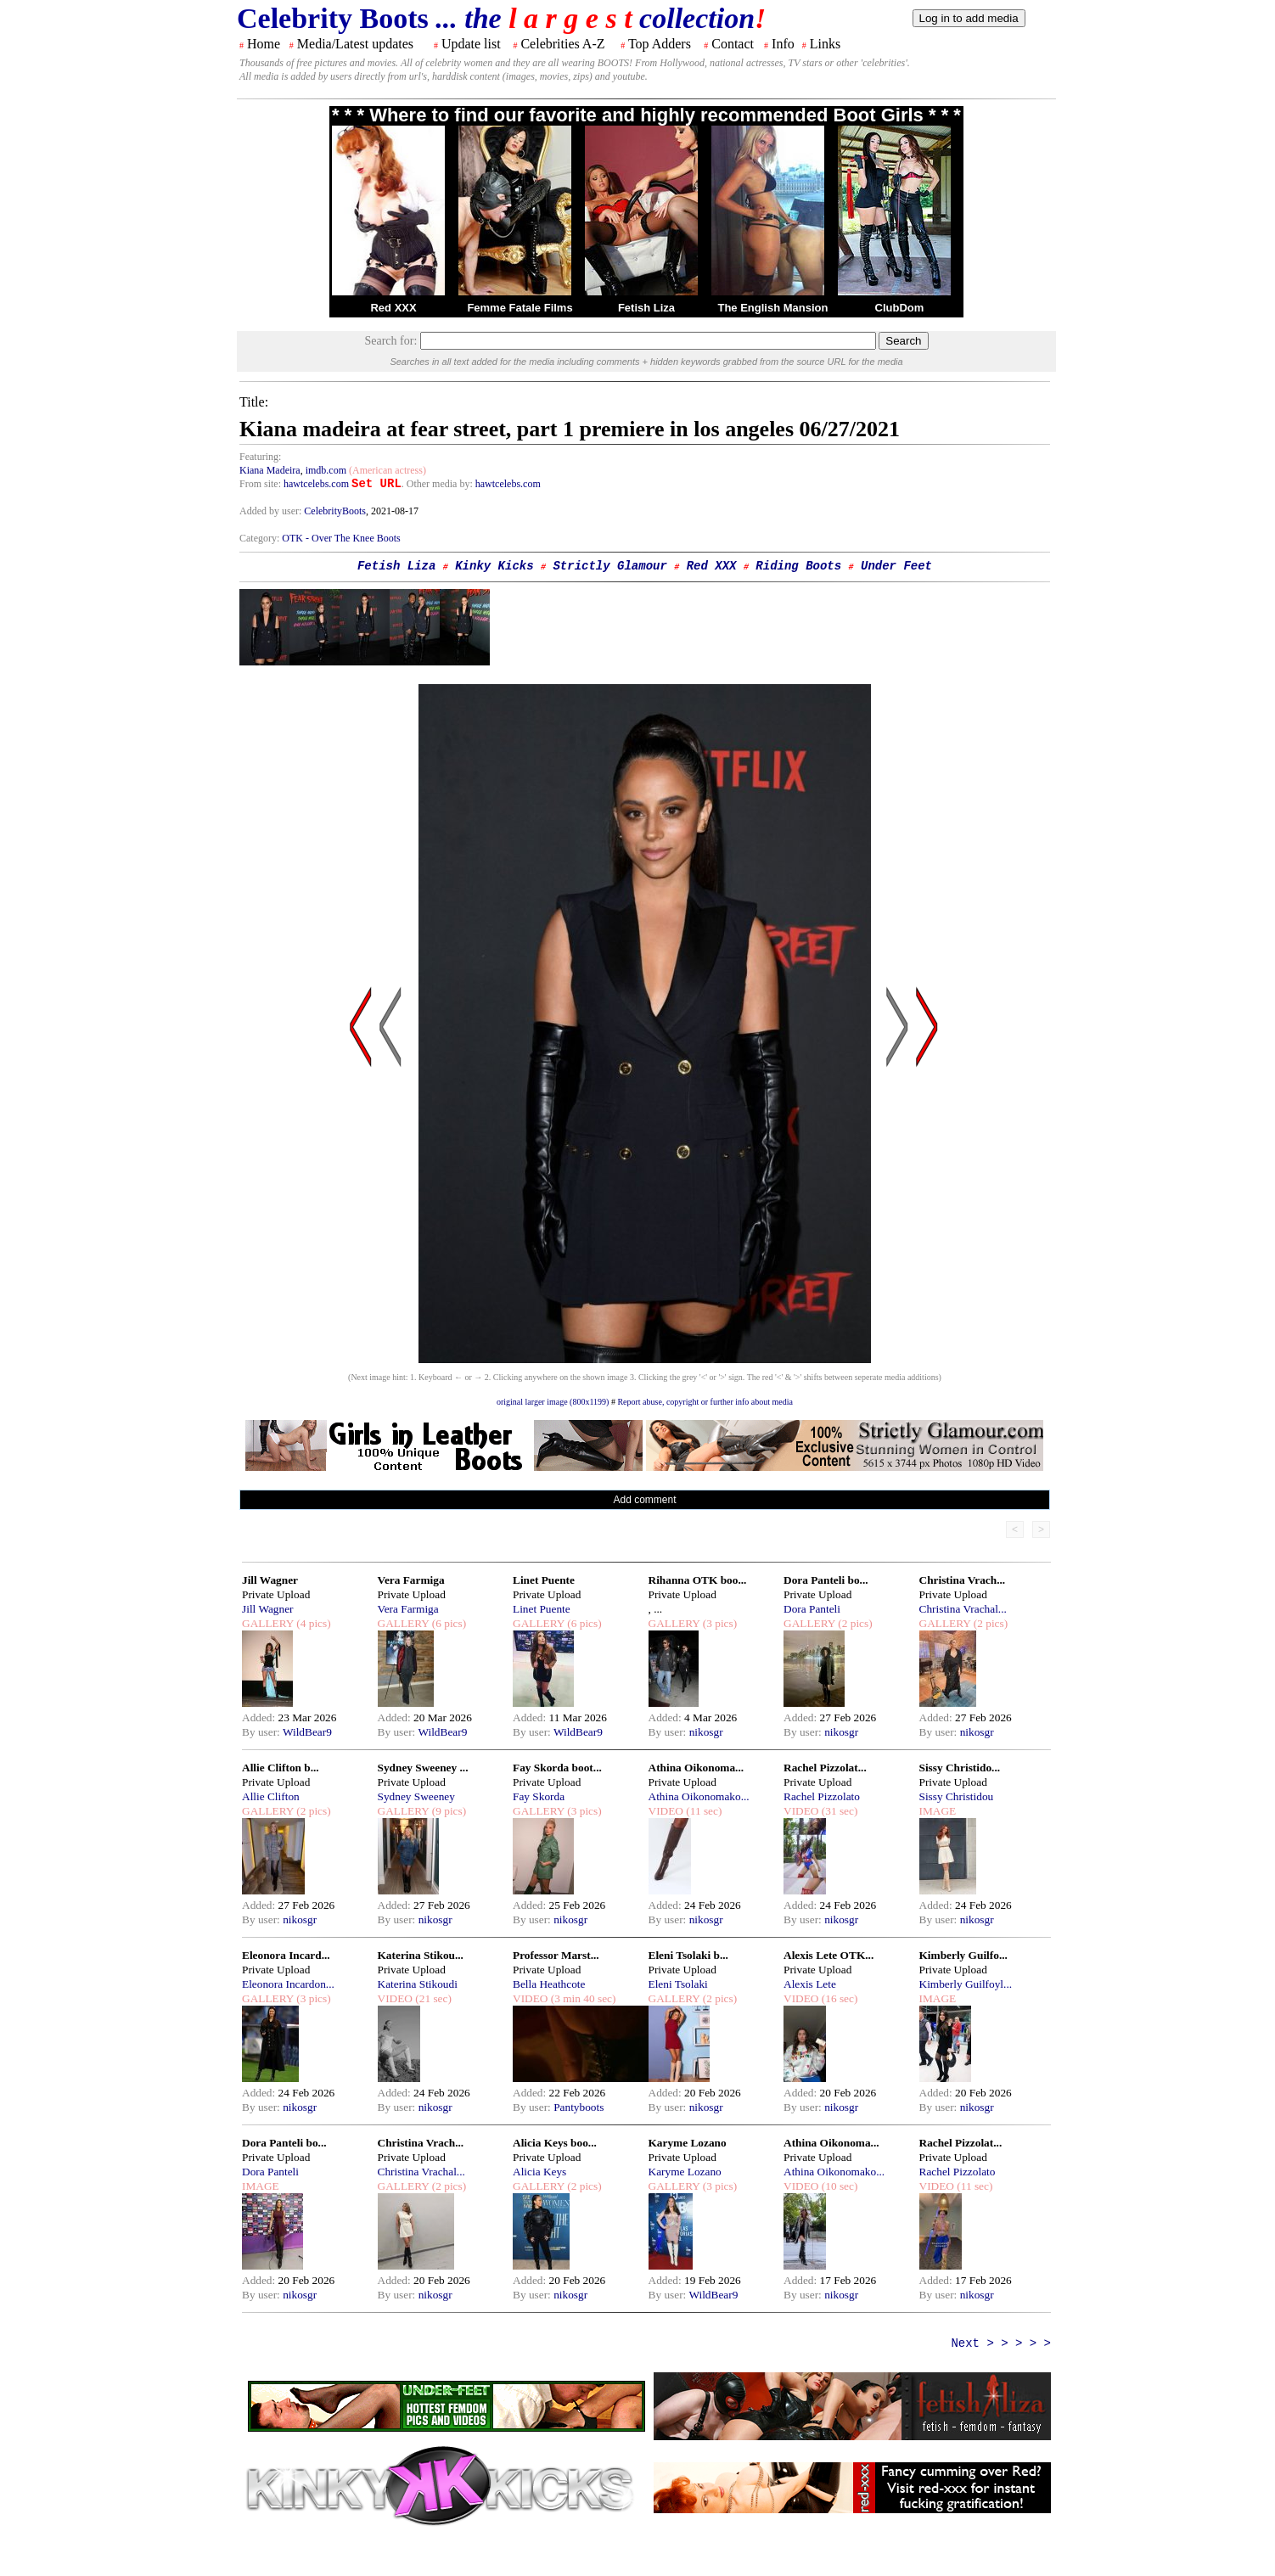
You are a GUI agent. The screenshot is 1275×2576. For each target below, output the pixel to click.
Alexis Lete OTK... (828, 1955)
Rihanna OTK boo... (698, 1580)
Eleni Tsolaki (678, 1984)
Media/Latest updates (355, 43)
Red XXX (393, 307)
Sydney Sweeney (416, 1796)
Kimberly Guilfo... (963, 1955)
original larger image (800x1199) (553, 1401)
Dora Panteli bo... (826, 1580)
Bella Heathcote (549, 1984)
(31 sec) (837, 1810)
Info (783, 43)
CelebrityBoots (335, 511)
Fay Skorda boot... (557, 1767)
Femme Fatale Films (519, 307)
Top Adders (659, 43)
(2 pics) (854, 1623)
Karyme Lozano (688, 2142)
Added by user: (271, 511)
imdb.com (326, 470)
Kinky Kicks (494, 566)
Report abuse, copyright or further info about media (705, 1401)
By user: (262, 1732)
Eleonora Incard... (286, 1955)
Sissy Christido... (960, 1767)
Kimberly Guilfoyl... (966, 1984)
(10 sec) (837, 2186)
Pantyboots (578, 2107)
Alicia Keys (539, 2171)
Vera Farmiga (411, 1580)
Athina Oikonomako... (699, 1796)
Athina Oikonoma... (696, 1767)
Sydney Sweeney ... (423, 1767)
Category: (260, 538)
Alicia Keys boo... (555, 2142)
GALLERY (268, 1623)
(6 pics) (447, 1623)
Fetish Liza (646, 307)
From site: (260, 484)
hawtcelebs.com (316, 484)
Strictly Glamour (609, 566)
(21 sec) (432, 1998)
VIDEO (666, 1810)
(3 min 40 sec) (581, 1998)
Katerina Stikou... (420, 1955)
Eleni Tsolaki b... (688, 1955)
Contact (732, 43)
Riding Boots (798, 566)
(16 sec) (837, 1998)
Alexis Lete (810, 1984)
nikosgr (706, 1732)
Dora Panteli (812, 1608)
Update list (471, 43)
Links (825, 43)
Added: (260, 1717)
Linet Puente (544, 1580)
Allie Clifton (271, 1796)
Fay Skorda (538, 1796)
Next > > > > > (1001, 2343)
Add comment (644, 1500)
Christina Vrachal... (963, 1608)
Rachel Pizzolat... (825, 1767)
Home (263, 43)
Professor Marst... (556, 1955)
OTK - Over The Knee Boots (341, 538)
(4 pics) (312, 1623)
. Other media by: (438, 484)
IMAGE (938, 1810)
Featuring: (260, 457)
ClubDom (899, 307)
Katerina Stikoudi (418, 1984)
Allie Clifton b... (280, 1767)
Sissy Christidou (956, 1796)
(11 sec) (702, 1810)
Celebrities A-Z (562, 43)
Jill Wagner (270, 1580)
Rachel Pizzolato (822, 1796)
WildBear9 (307, 1732)
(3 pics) (718, 1623)
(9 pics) (447, 1810)
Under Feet (896, 566)
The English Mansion (772, 307)
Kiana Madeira (269, 470)
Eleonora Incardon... (288, 1984)
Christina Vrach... (962, 1580)
